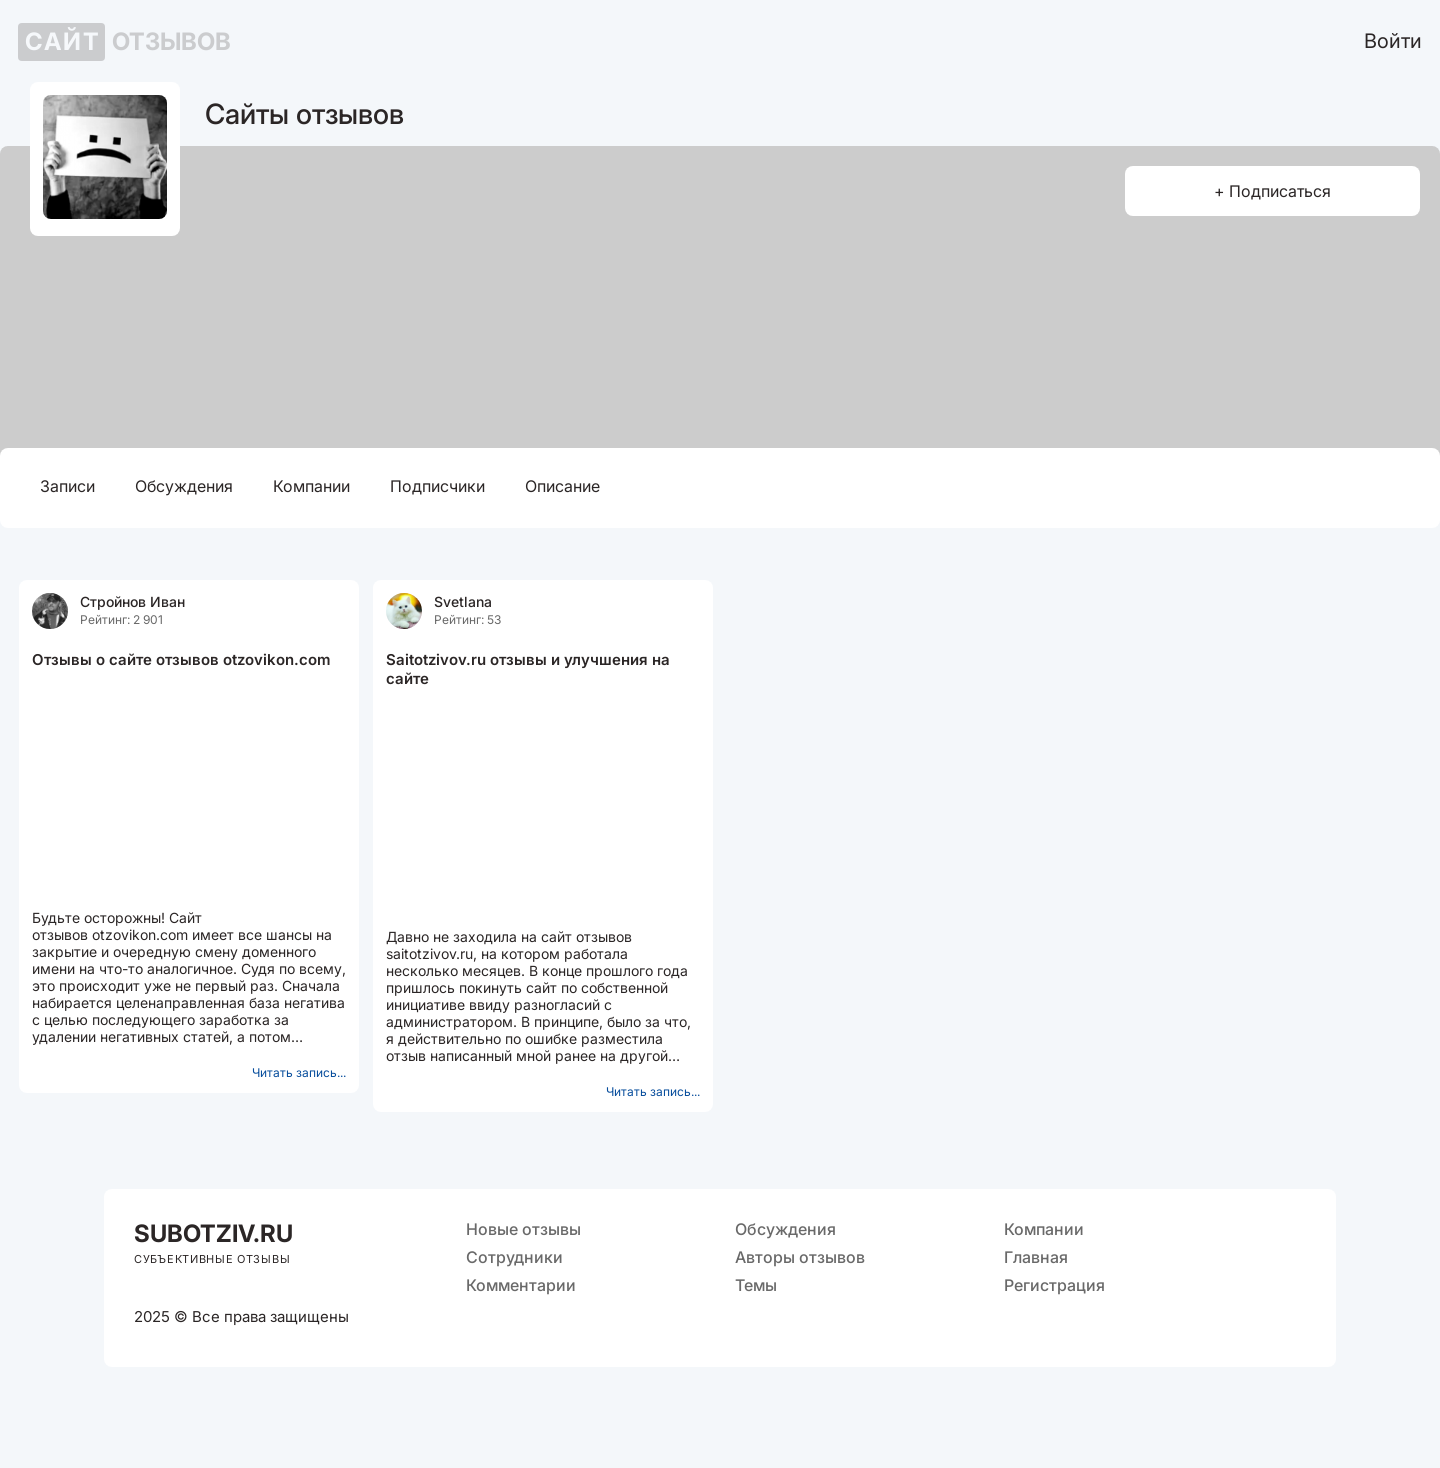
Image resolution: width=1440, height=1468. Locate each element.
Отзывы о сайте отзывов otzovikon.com (181, 659)
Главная (1036, 1257)
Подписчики (437, 486)
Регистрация (1054, 1285)
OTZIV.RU (213, 1233)
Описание (562, 486)
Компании (311, 486)
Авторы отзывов (800, 1257)
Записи (67, 486)
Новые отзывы (523, 1229)
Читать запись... (299, 1072)
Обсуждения (184, 486)
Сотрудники (514, 1257)
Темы (756, 1285)
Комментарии (521, 1285)
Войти (1393, 41)
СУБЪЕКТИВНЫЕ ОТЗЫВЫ (212, 1259)
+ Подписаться (1272, 191)
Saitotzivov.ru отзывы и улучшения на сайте (528, 669)
